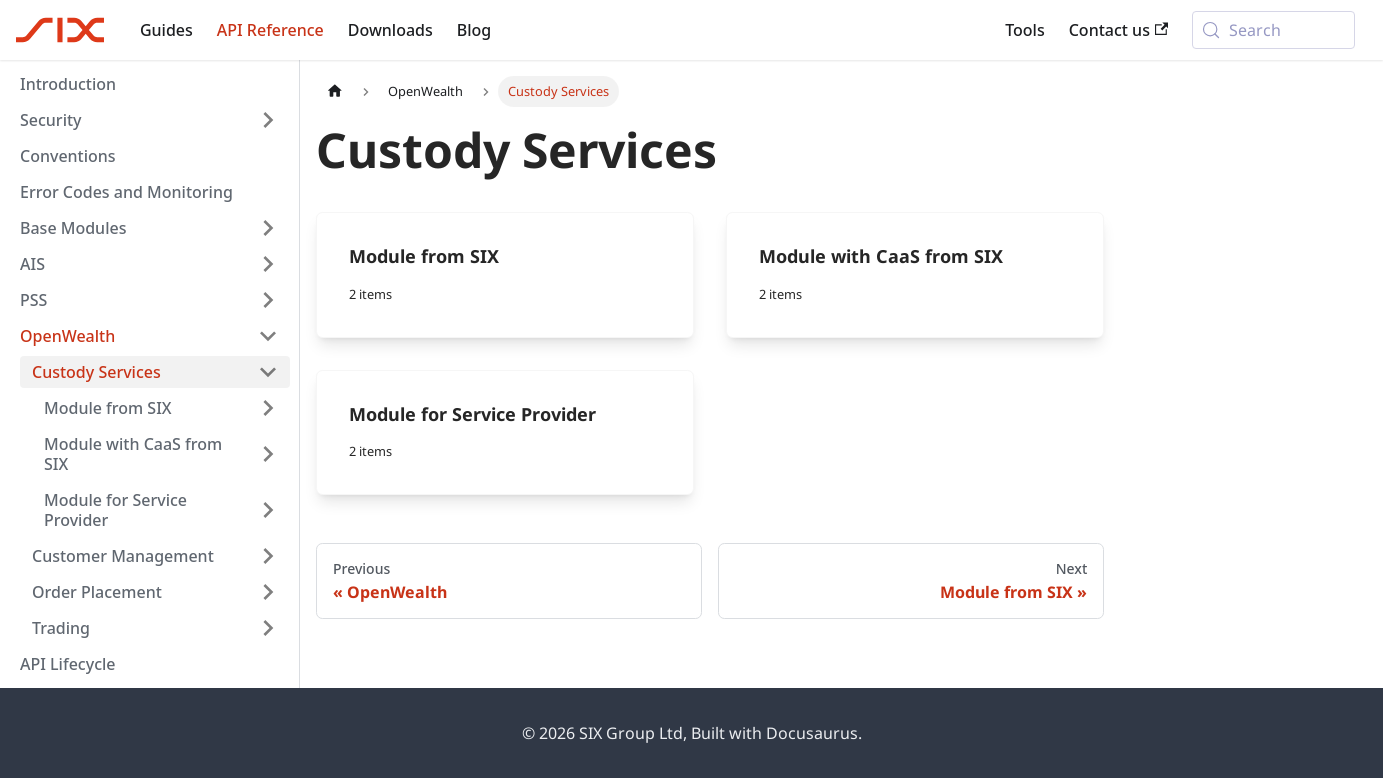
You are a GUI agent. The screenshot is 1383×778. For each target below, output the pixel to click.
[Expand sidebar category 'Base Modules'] (268, 228)
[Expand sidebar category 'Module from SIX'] (268, 408)
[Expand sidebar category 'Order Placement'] (268, 592)
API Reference (270, 30)
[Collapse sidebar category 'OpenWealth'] (268, 336)
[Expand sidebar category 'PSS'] (268, 300)
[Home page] (335, 91)
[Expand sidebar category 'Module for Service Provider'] (268, 510)
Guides (166, 30)
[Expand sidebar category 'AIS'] (268, 264)
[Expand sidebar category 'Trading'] (268, 628)
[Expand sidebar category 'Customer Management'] (268, 556)
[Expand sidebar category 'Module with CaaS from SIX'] (268, 454)
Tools (1025, 30)
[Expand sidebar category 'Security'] (268, 120)
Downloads (390, 30)
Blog (474, 30)
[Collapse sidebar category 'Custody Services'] (268, 372)
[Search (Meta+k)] (1273, 30)
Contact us (1119, 30)
